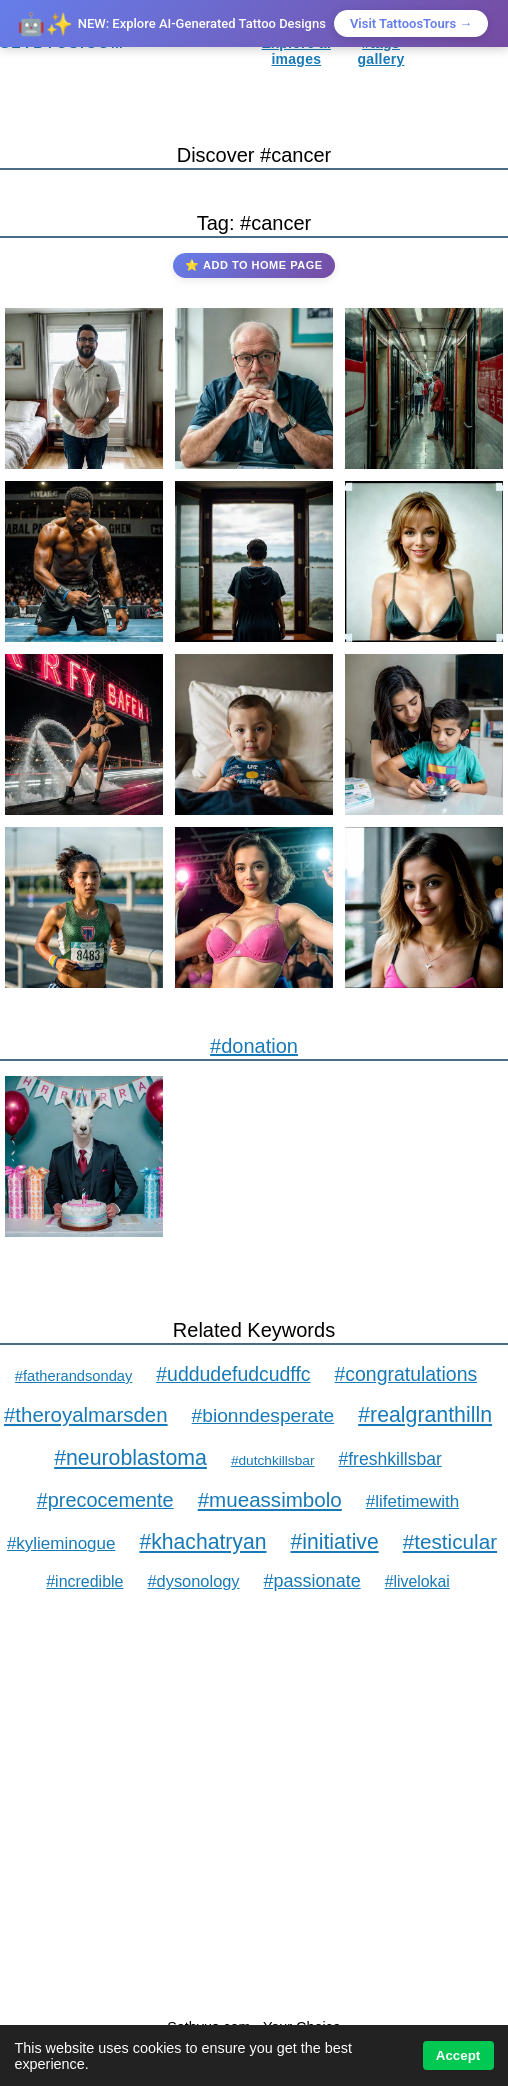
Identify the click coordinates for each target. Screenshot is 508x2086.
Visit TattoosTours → (411, 23)
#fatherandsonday (73, 1376)
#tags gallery (381, 51)
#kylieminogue (61, 1543)
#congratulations (406, 1374)
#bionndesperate (263, 1415)
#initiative (334, 1541)
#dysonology (193, 1581)
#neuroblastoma (130, 1458)
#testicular (450, 1541)
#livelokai (417, 1581)
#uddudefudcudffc (233, 1374)
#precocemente (105, 1500)
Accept (458, 2055)
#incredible (84, 1581)
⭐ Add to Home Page (253, 265)
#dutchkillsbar (273, 1460)
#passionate (312, 1581)
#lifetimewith (412, 1501)
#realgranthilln (425, 1415)
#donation (254, 1046)
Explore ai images (296, 51)
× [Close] (478, 23)
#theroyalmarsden (86, 1414)
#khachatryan (202, 1541)
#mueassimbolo (270, 1499)
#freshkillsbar (389, 1459)
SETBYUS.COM (62, 43)
